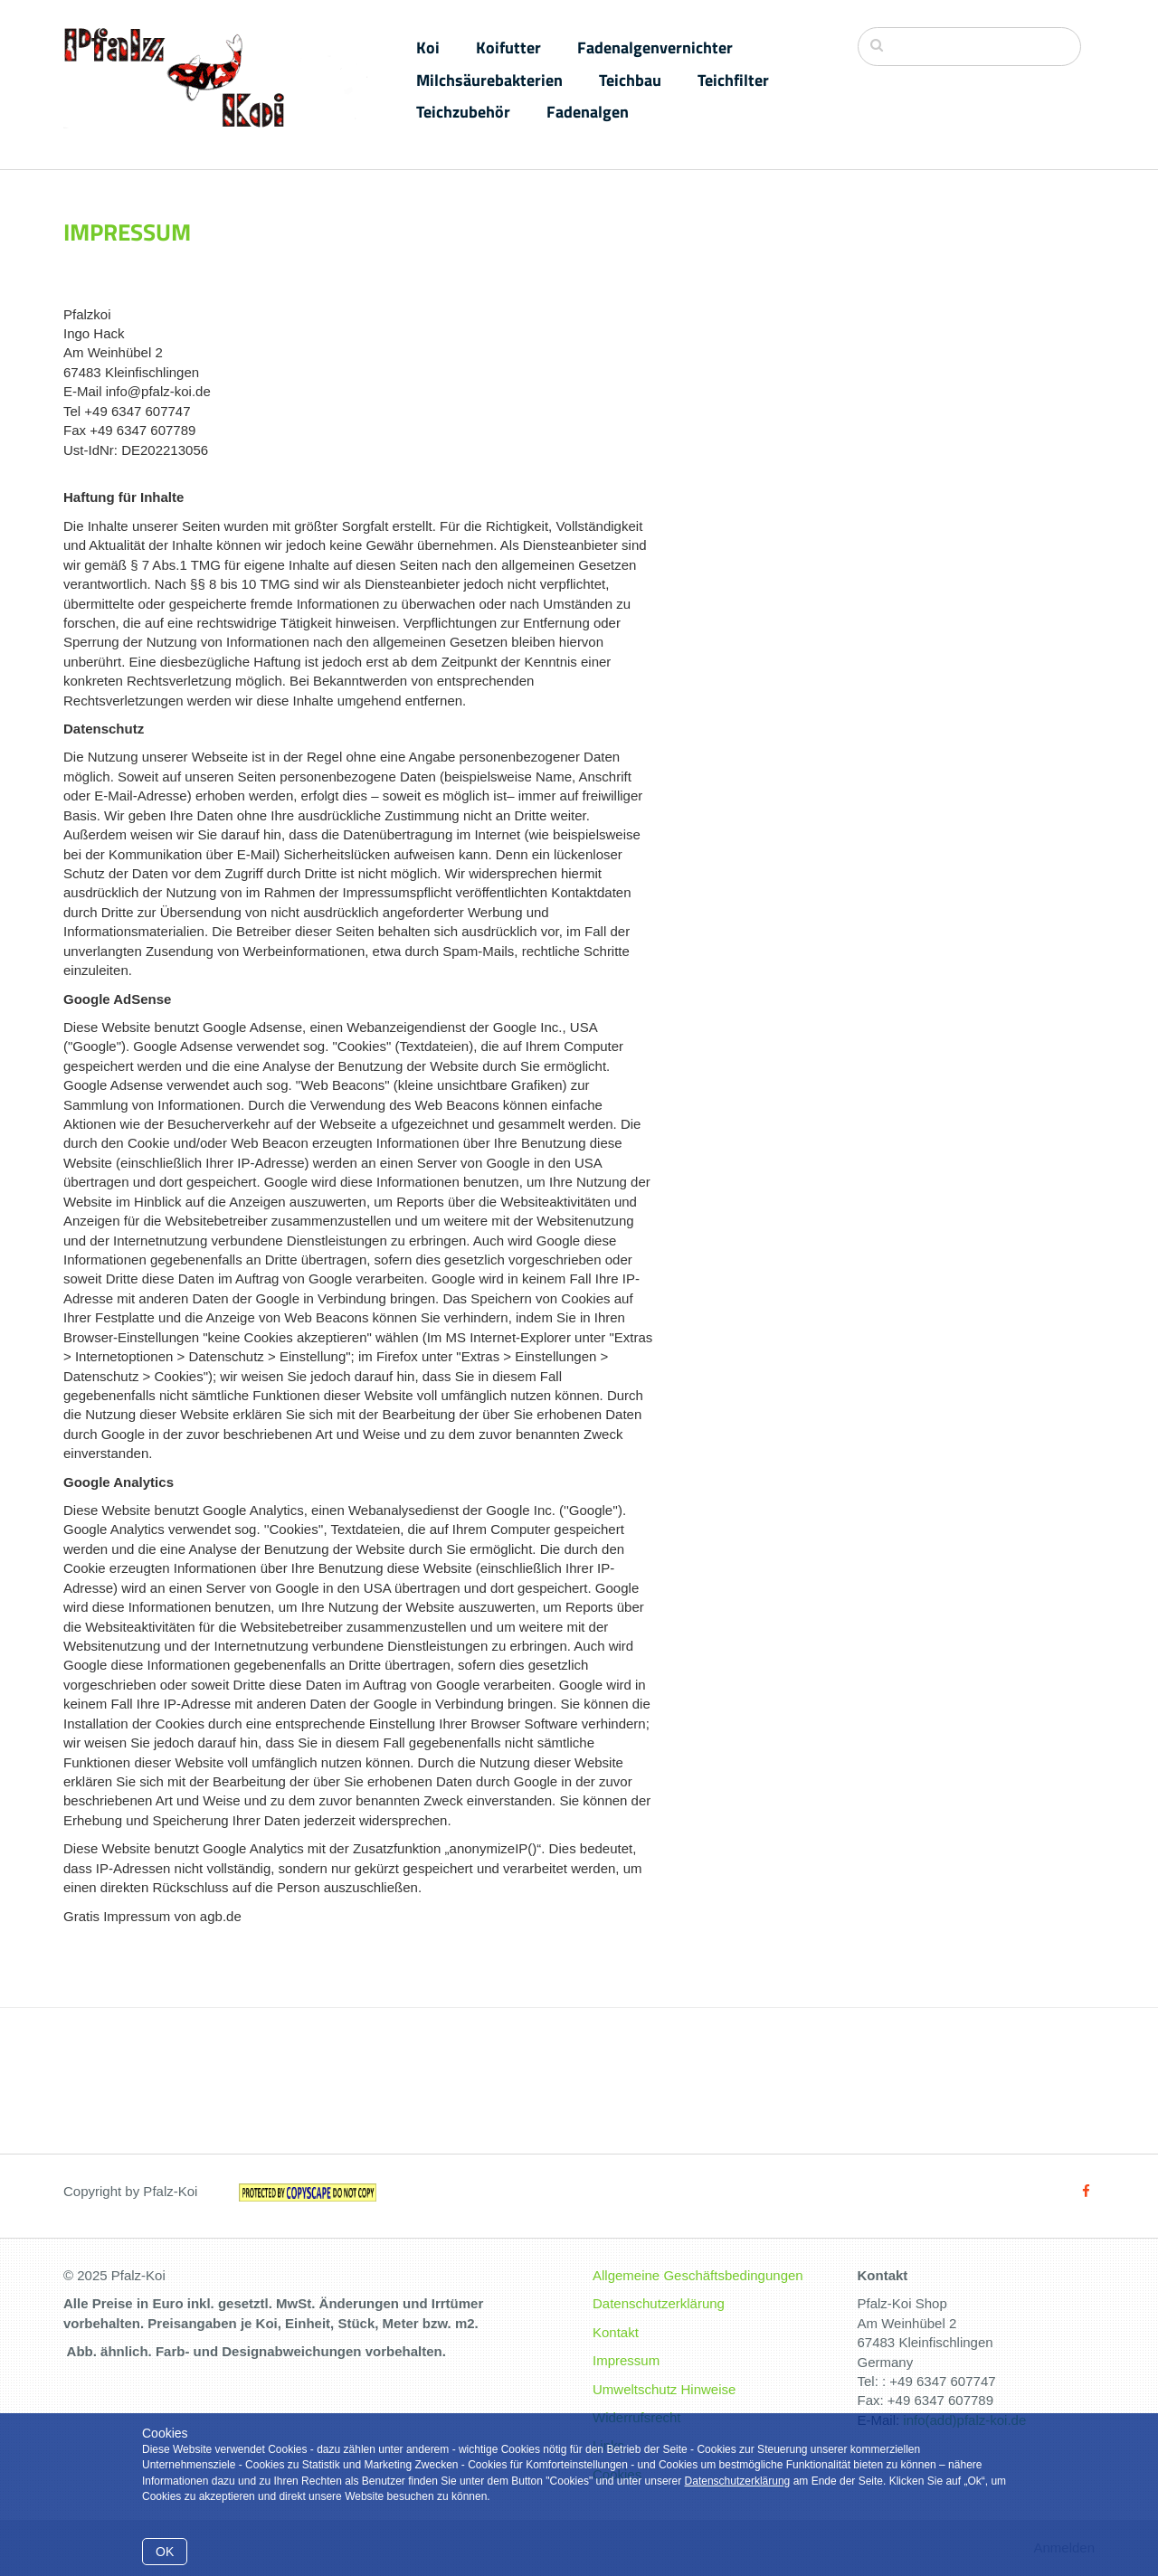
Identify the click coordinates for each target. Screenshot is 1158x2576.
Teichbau (630, 80)
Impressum (626, 2360)
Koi (428, 47)
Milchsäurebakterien (489, 80)
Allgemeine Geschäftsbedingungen (698, 2275)
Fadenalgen (587, 111)
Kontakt (616, 2332)
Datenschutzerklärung (738, 2481)
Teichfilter (733, 80)
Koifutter (508, 47)
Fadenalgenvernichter (655, 47)
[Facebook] (1086, 2191)
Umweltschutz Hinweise (664, 2389)
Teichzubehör (463, 111)
